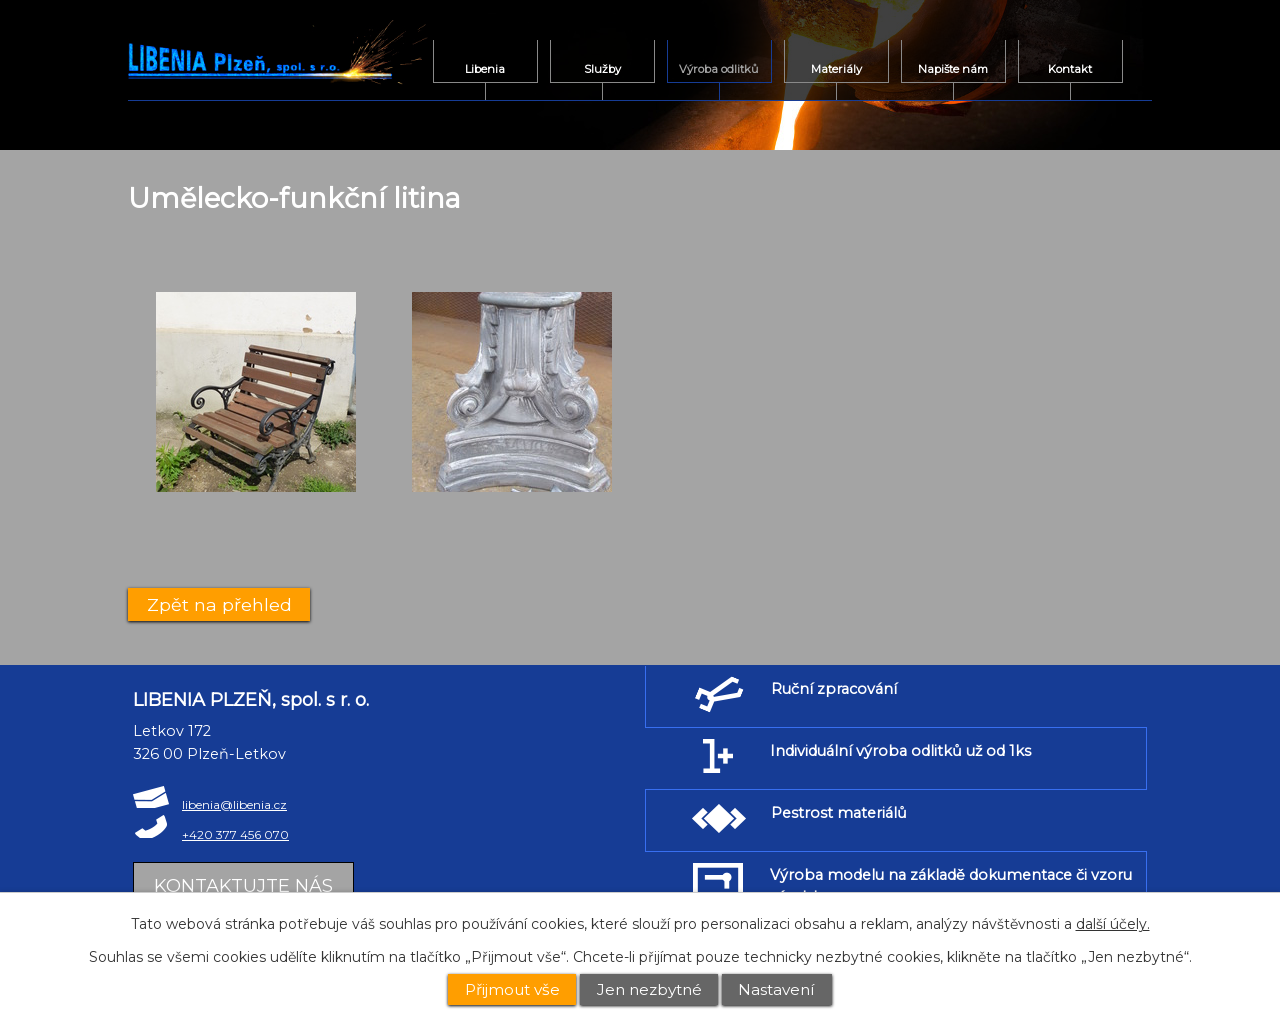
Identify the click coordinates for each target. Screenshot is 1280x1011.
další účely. (1113, 924)
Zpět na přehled (219, 604)
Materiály (836, 69)
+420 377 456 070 (235, 834)
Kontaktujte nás (243, 886)
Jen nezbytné (649, 989)
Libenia (485, 69)
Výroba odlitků (719, 69)
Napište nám (953, 69)
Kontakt (1070, 69)
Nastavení (776, 989)
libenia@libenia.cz (234, 804)
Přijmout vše (512, 989)
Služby (602, 69)
